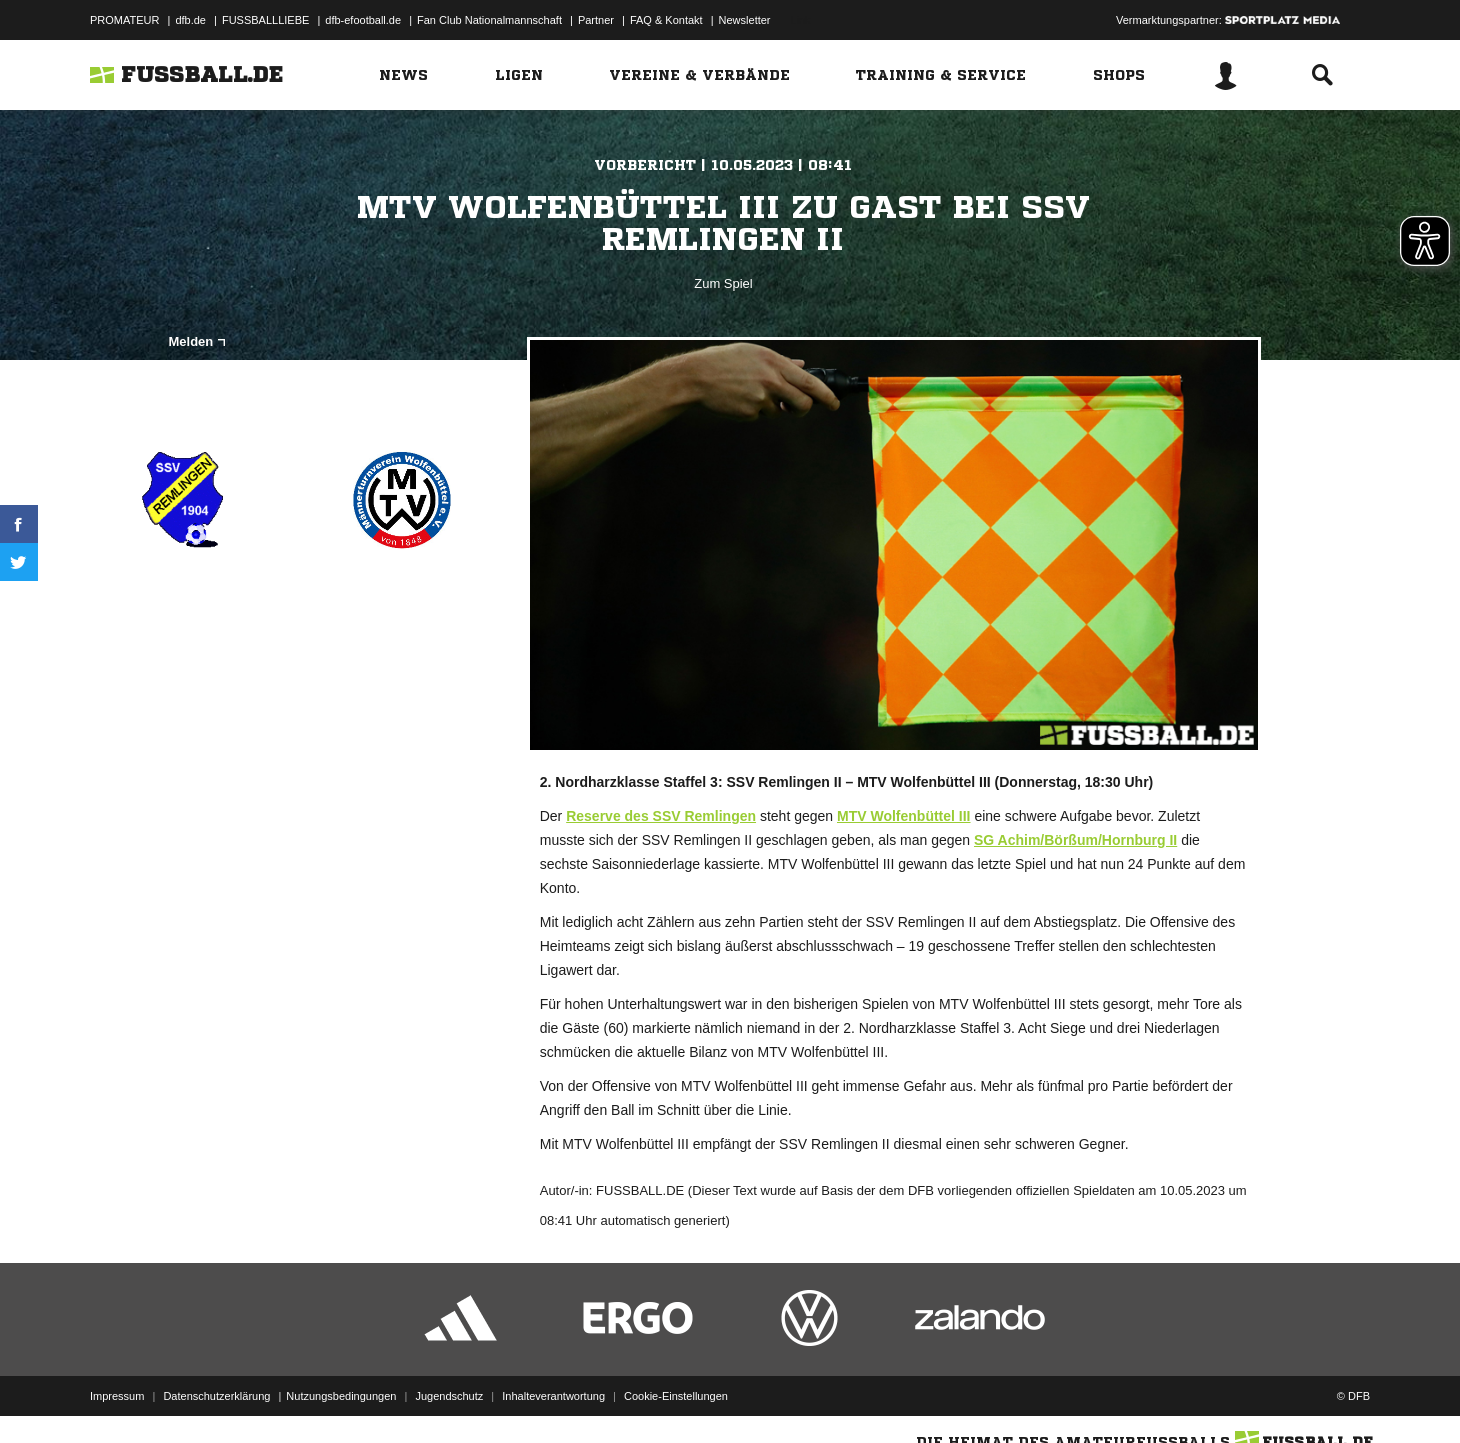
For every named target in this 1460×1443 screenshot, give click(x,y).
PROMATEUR (124, 20)
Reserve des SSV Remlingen (661, 816)
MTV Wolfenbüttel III (904, 816)
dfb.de (190, 20)
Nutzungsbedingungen (341, 1396)
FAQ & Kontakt (666, 20)
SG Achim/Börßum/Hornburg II (1075, 840)
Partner (596, 20)
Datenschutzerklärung (216, 1396)
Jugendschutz (449, 1396)
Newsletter (745, 20)
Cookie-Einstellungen (676, 1396)
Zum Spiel (723, 283)
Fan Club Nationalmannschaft (489, 20)
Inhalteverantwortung (553, 1396)
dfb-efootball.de (363, 20)
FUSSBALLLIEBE (265, 20)
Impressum (117, 1396)
